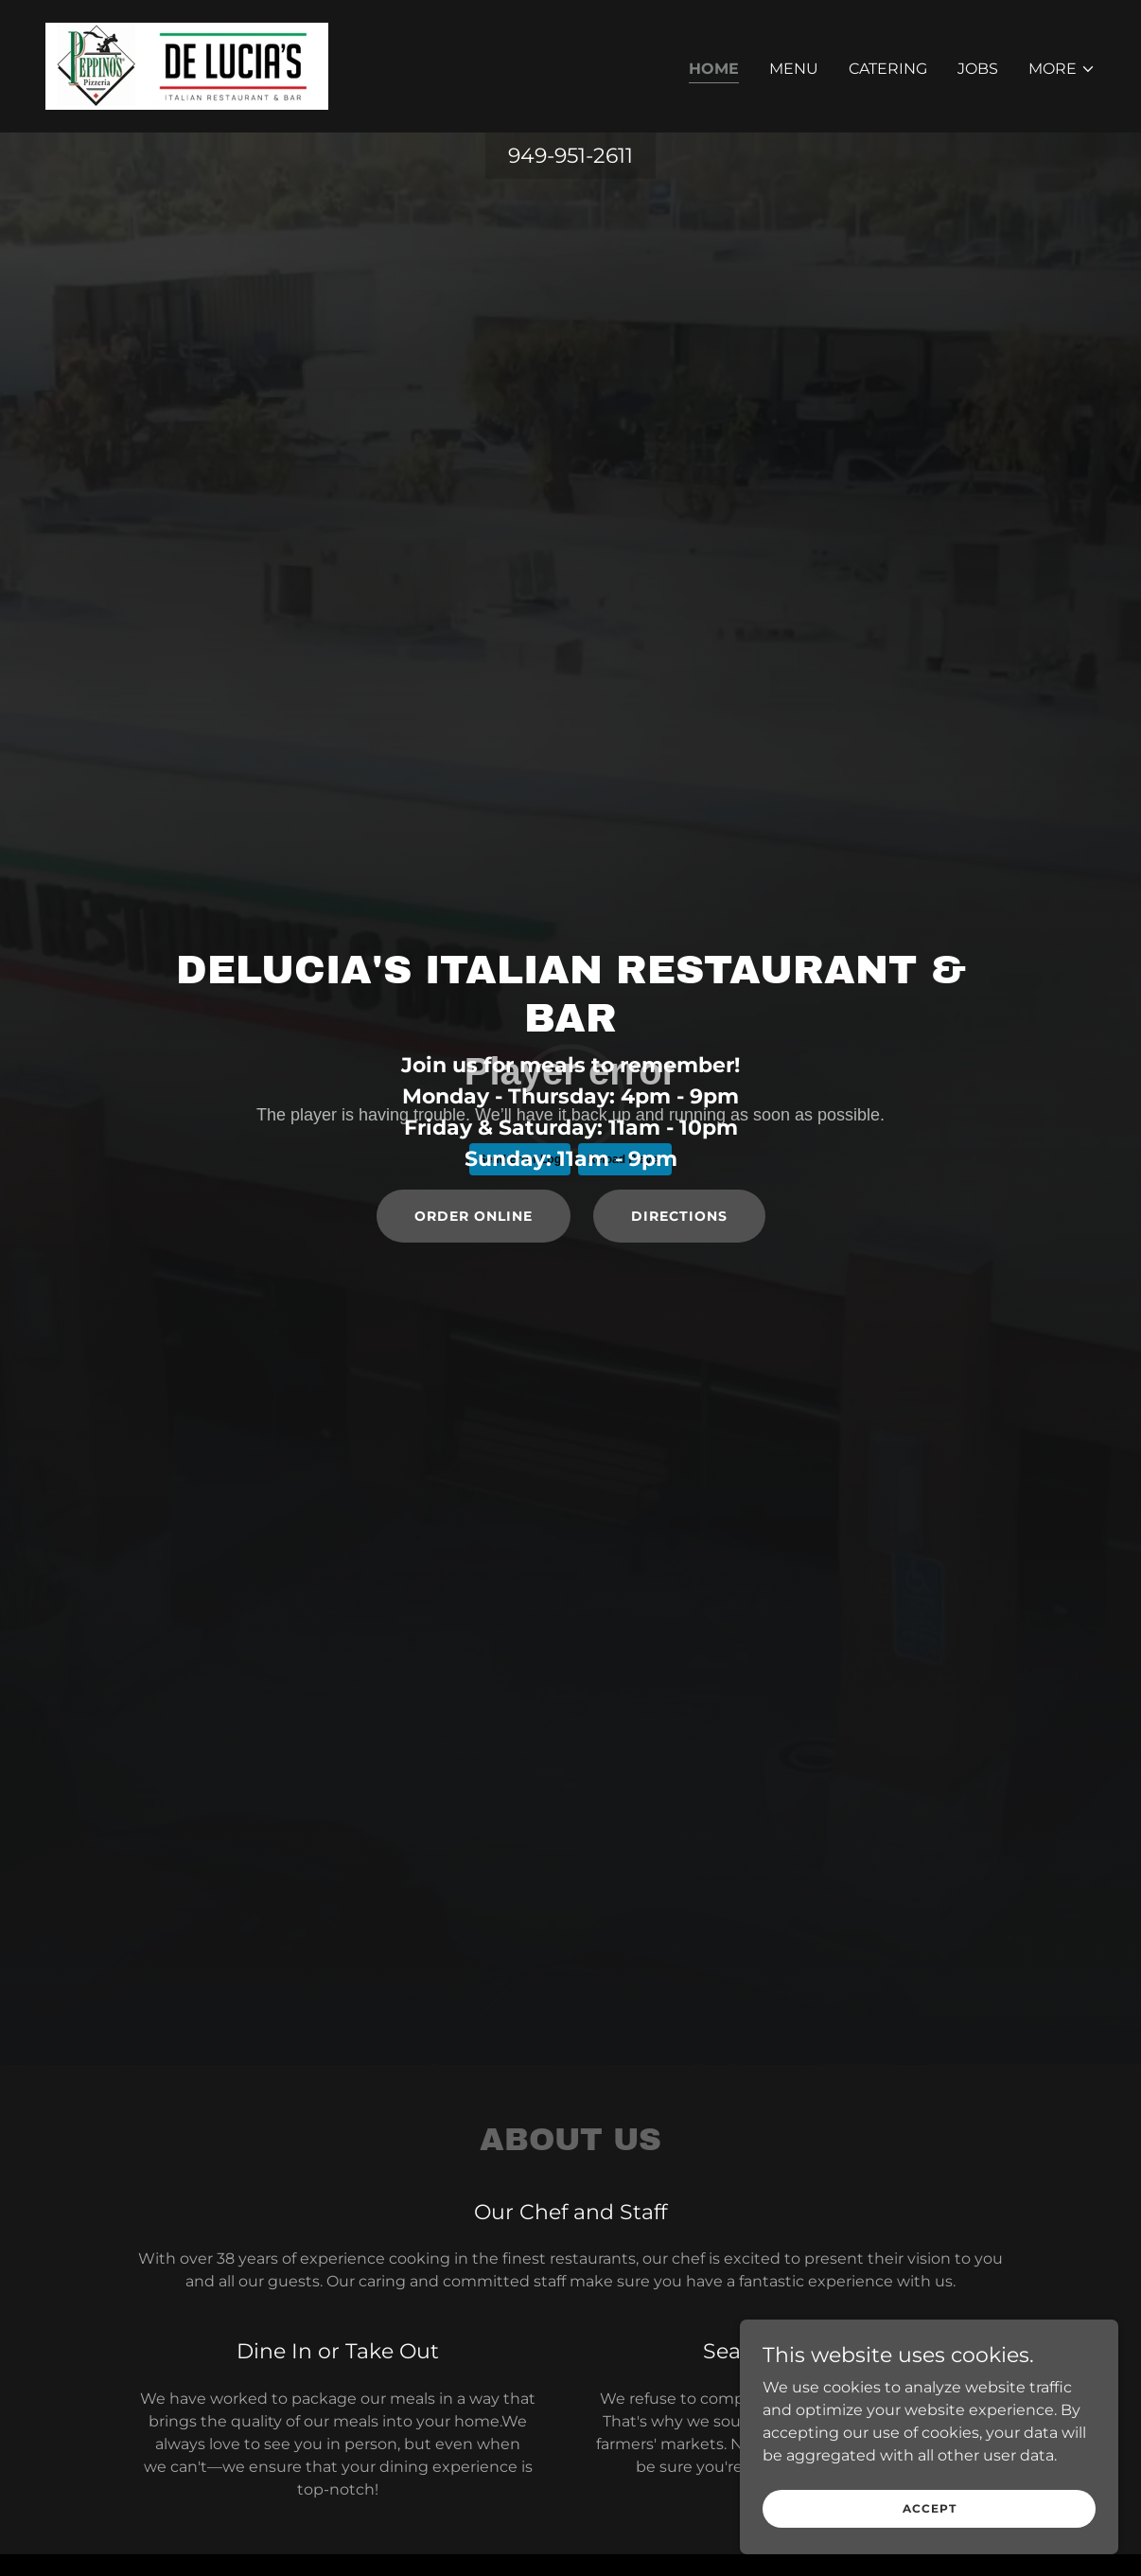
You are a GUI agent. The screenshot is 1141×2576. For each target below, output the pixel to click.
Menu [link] (793, 69)
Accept (930, 2508)
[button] (1062, 69)
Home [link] (714, 69)
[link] (186, 65)
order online (473, 1216)
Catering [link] (888, 69)
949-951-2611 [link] (570, 155)
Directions (679, 1216)
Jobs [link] (977, 69)
